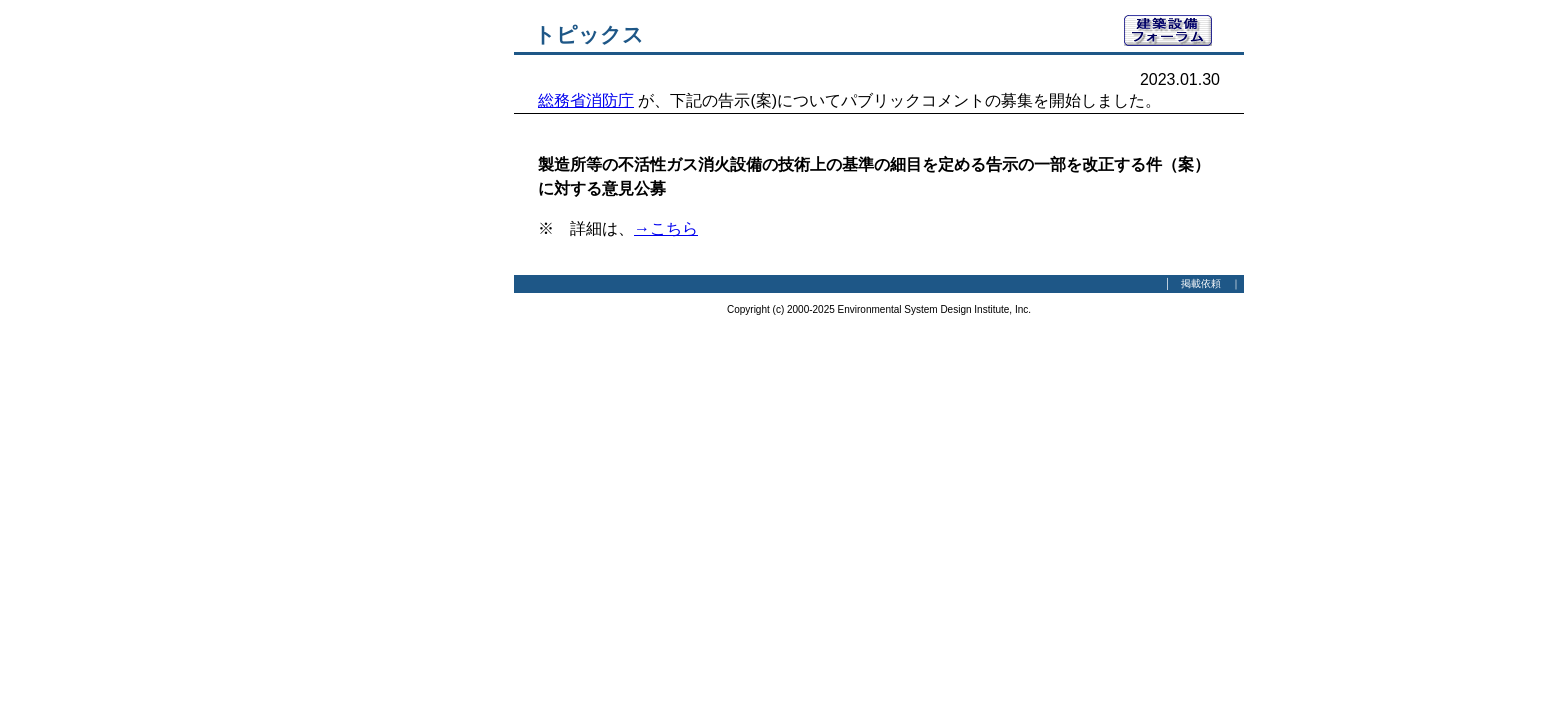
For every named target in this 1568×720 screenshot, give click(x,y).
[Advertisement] (404, 315)
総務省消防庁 (586, 100)
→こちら (666, 228)
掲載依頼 (1201, 283)
